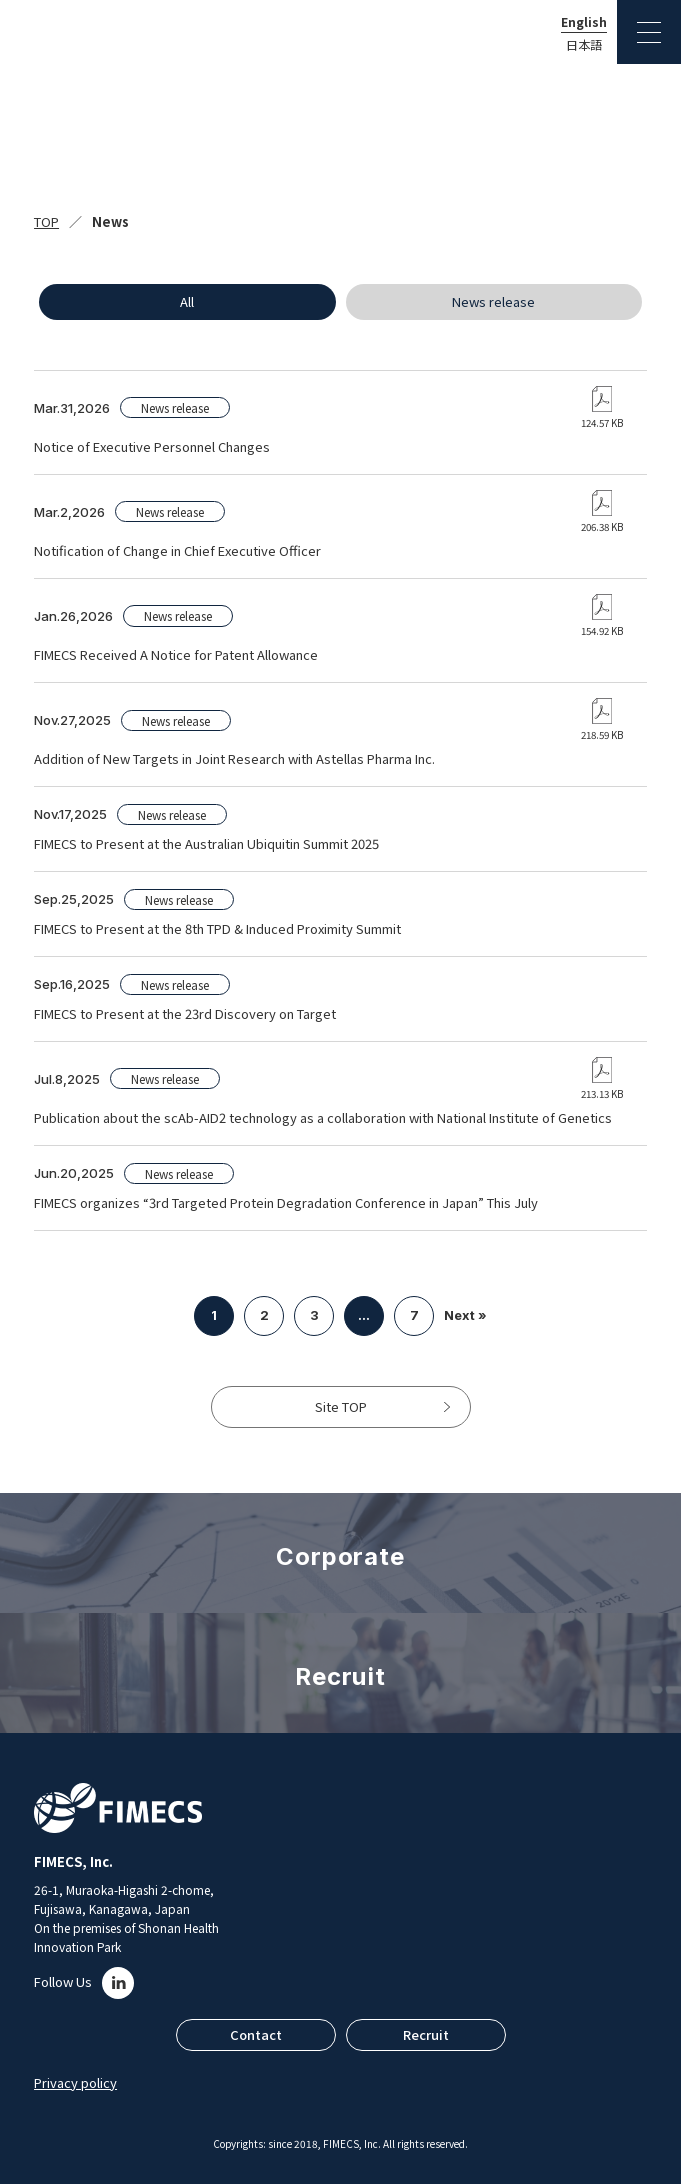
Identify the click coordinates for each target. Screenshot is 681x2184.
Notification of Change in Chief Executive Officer (177, 550)
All (187, 301)
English (584, 22)
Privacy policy (75, 2082)
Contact (256, 2034)
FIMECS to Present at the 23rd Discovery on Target (185, 1013)
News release (493, 301)
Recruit (426, 2034)
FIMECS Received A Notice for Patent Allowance (176, 654)
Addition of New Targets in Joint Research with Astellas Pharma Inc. (234, 758)
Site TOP (341, 1406)
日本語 (584, 45)
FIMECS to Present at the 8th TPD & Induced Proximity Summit (217, 928)
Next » (465, 1315)
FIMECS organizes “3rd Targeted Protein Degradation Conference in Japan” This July (286, 1202)
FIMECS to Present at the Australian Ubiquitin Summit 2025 (206, 843)
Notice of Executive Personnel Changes (152, 446)
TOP (46, 221)
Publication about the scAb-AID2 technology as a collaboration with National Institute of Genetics (323, 1117)
